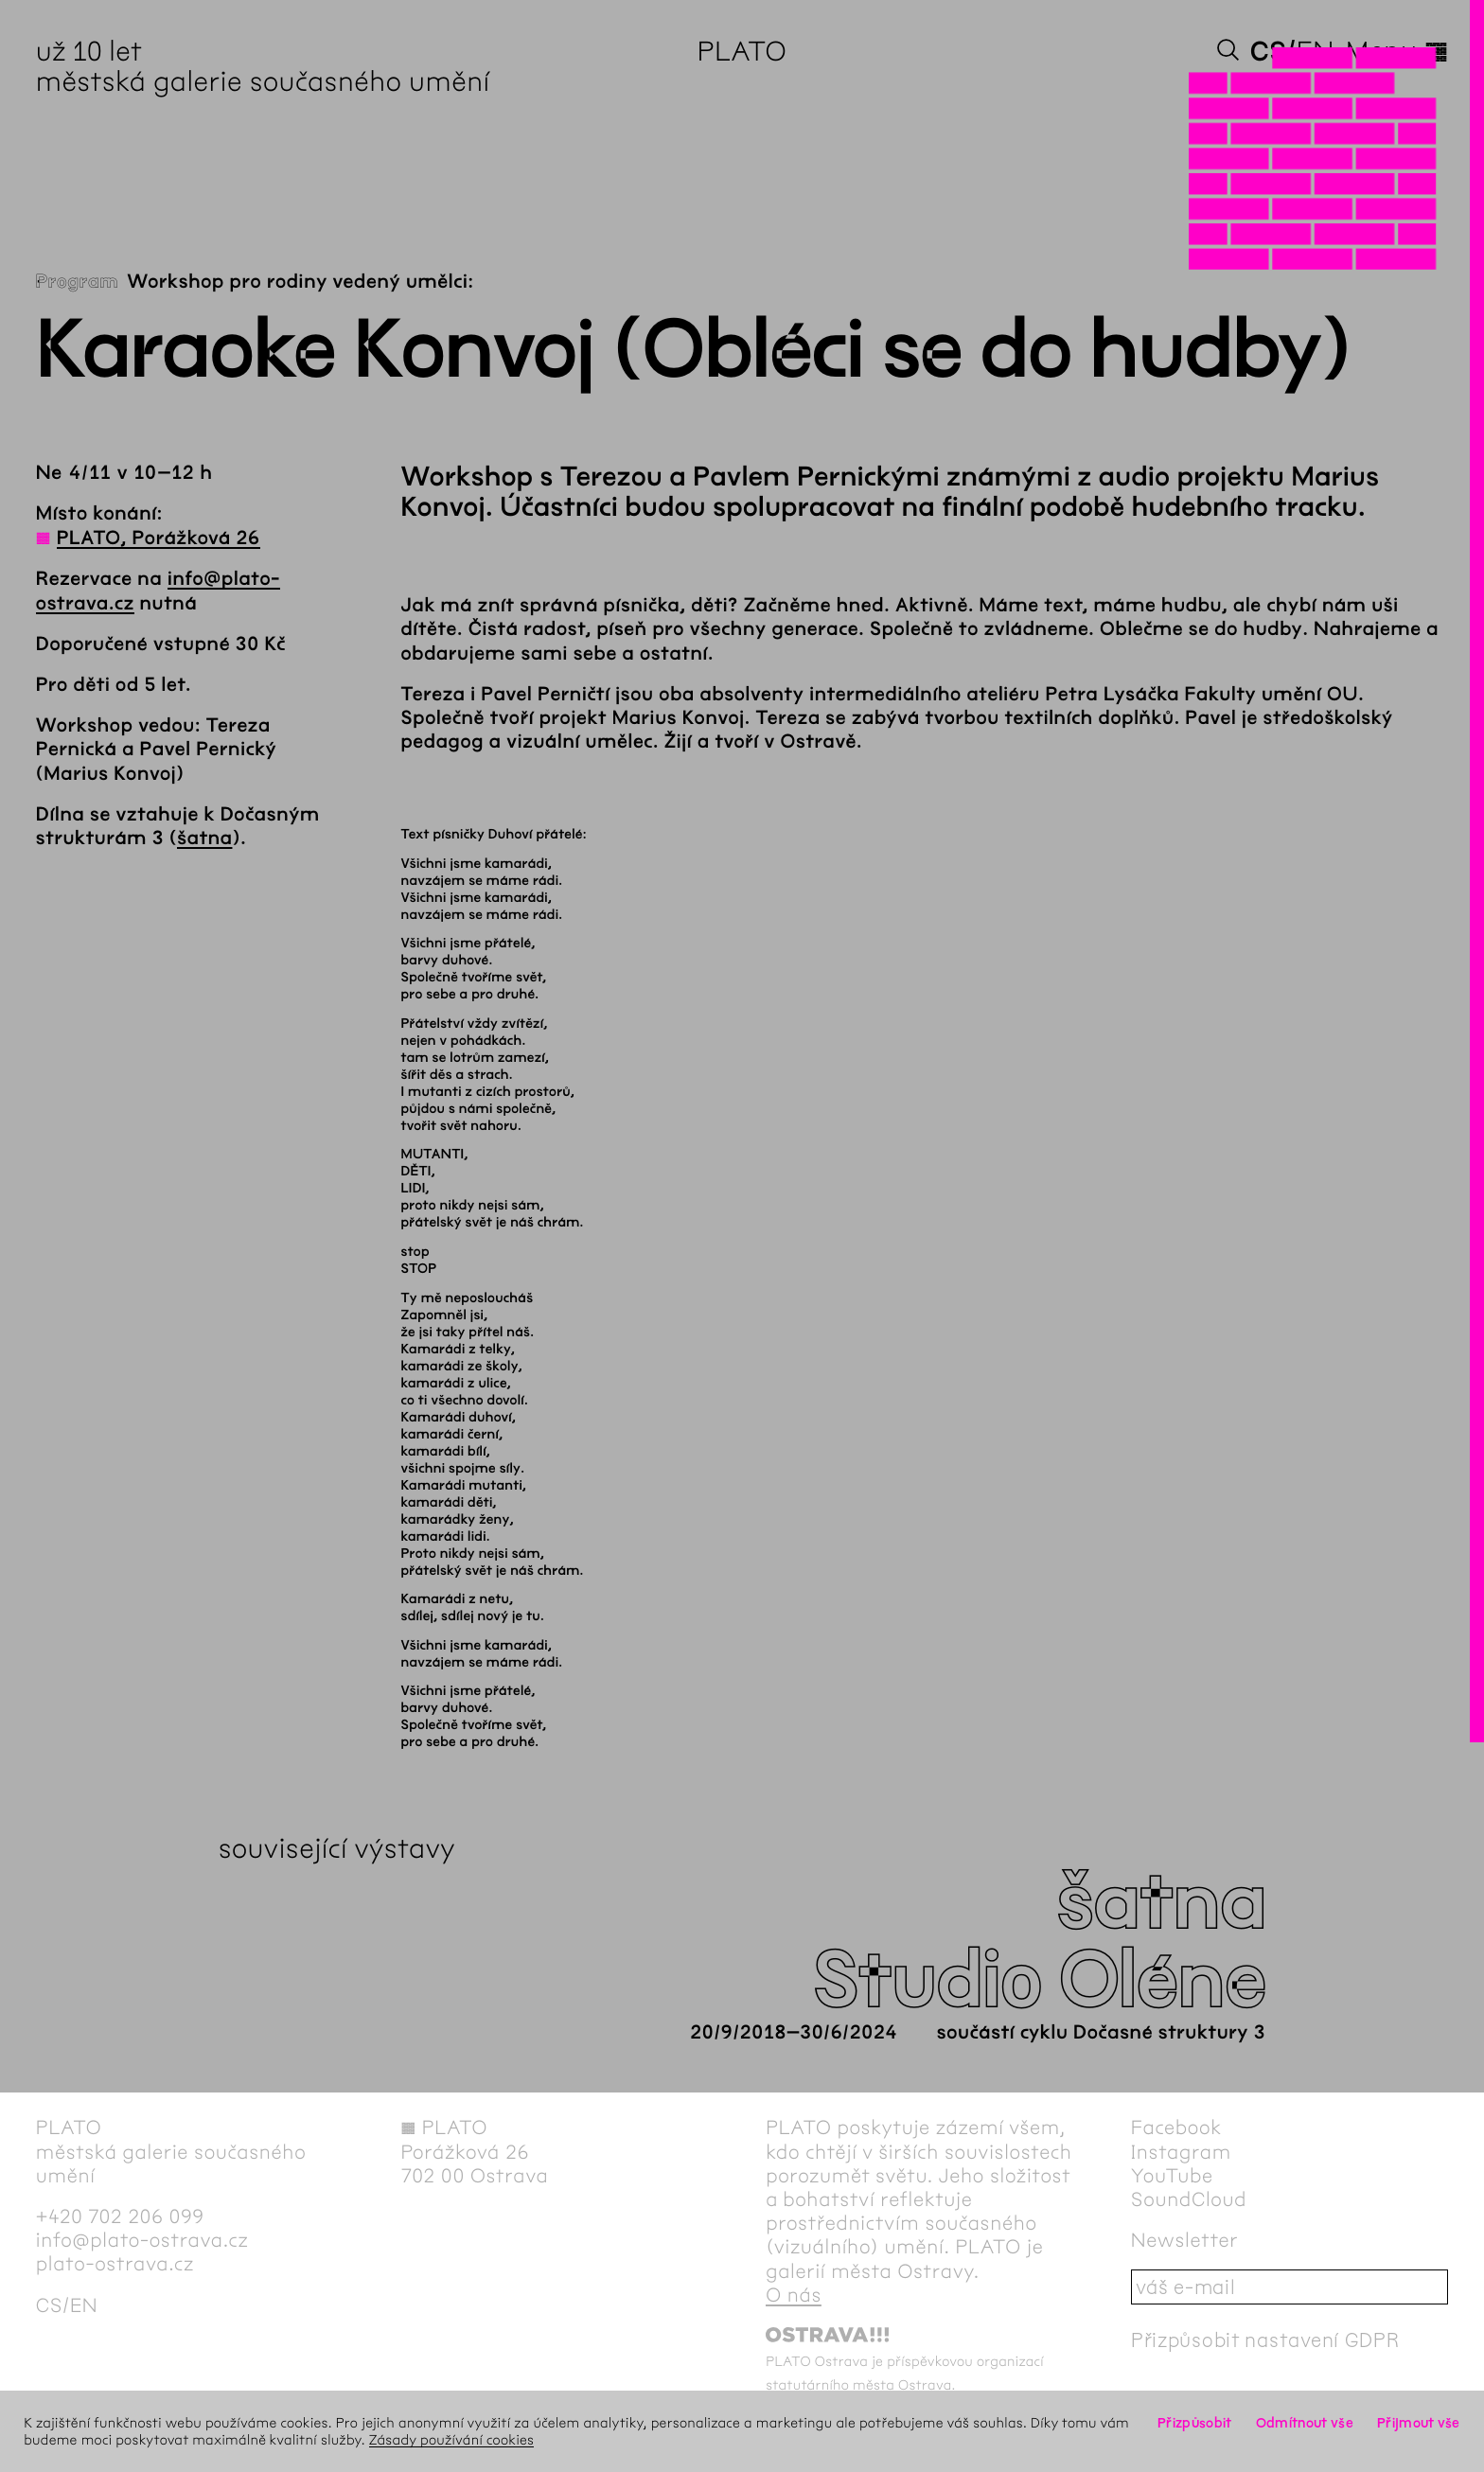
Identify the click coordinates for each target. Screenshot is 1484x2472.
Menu (1397, 51)
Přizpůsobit (1194, 2422)
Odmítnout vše (1304, 2422)
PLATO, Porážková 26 (158, 539)
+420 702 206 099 (120, 2217)
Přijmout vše (1418, 2422)
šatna (204, 839)
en (1315, 51)
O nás (794, 2295)
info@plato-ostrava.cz (142, 2240)
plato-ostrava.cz (115, 2264)
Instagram (1181, 2152)
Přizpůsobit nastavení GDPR (1265, 2340)
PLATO (742, 51)
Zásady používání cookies (452, 2439)
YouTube (1172, 2176)
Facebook (1176, 2128)
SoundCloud (1188, 2200)
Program (77, 282)
